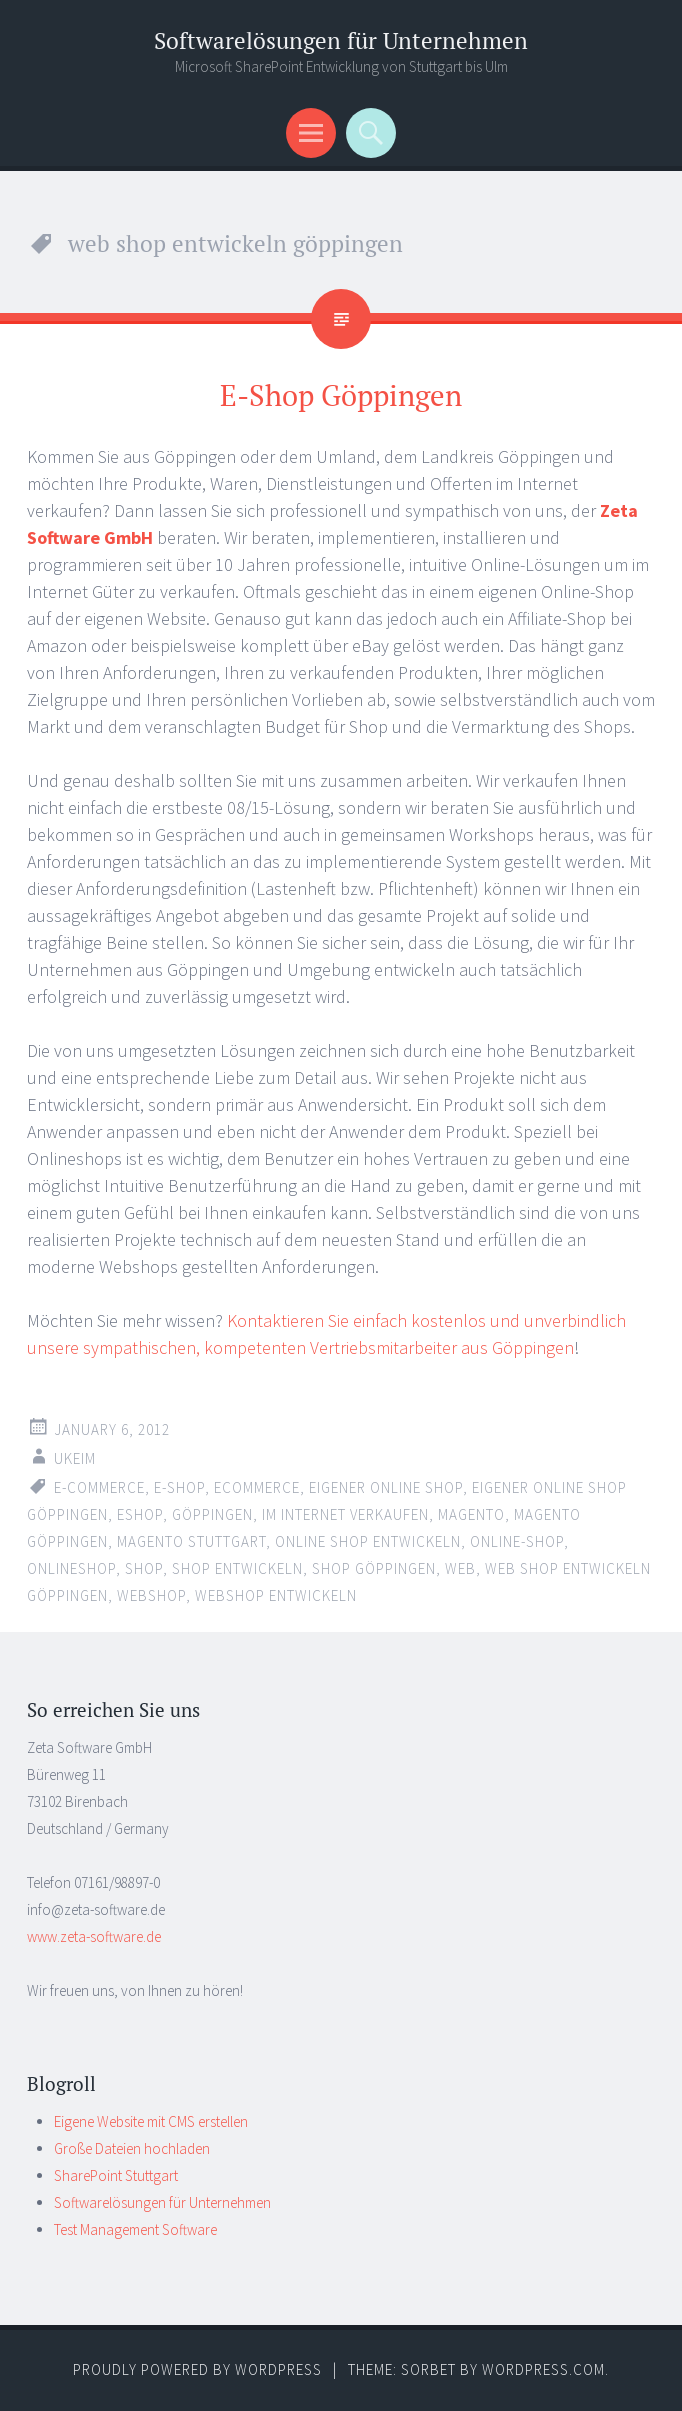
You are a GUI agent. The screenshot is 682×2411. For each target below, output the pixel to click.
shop (144, 1568)
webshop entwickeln (276, 1595)
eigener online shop (386, 1487)
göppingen (212, 1514)
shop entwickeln (237, 1568)
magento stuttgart (191, 1541)
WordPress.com (543, 2369)
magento (471, 1514)
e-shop (179, 1487)
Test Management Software (135, 2229)
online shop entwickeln (368, 1541)
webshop (151, 1595)
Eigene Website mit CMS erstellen (151, 2121)
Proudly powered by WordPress (197, 2369)
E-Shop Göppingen (341, 395)
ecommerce (257, 1487)
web (460, 1568)
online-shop (517, 1541)
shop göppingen (374, 1568)
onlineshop (71, 1568)
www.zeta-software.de (94, 1936)
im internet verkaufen (345, 1514)
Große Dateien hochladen (132, 2148)
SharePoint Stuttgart (116, 2175)
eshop (140, 1514)
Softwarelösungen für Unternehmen (341, 40)
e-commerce (99, 1487)
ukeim (75, 1458)
